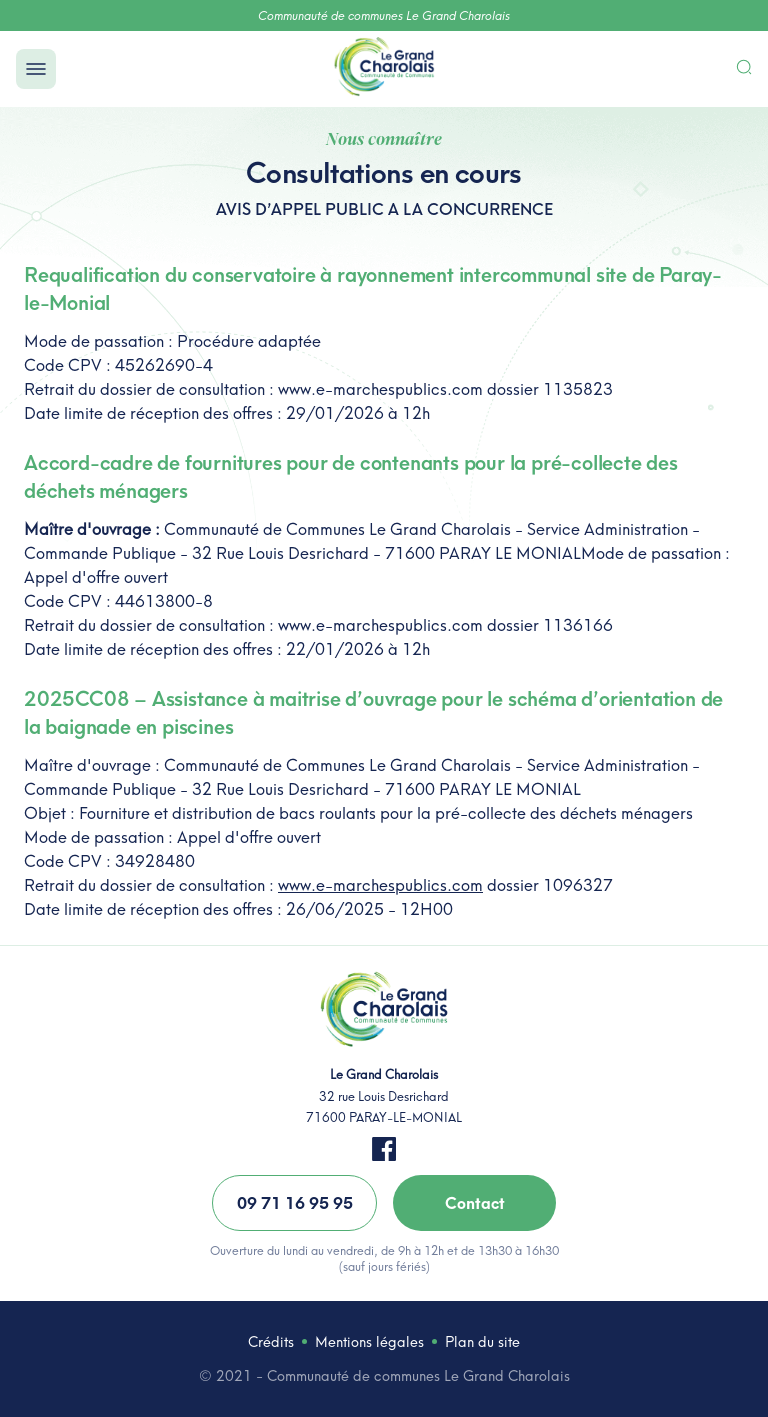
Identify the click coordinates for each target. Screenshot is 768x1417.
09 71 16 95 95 (295, 1203)
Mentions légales (369, 1342)
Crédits (271, 1342)
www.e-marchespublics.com (380, 885)
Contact (475, 1203)
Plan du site (482, 1342)
